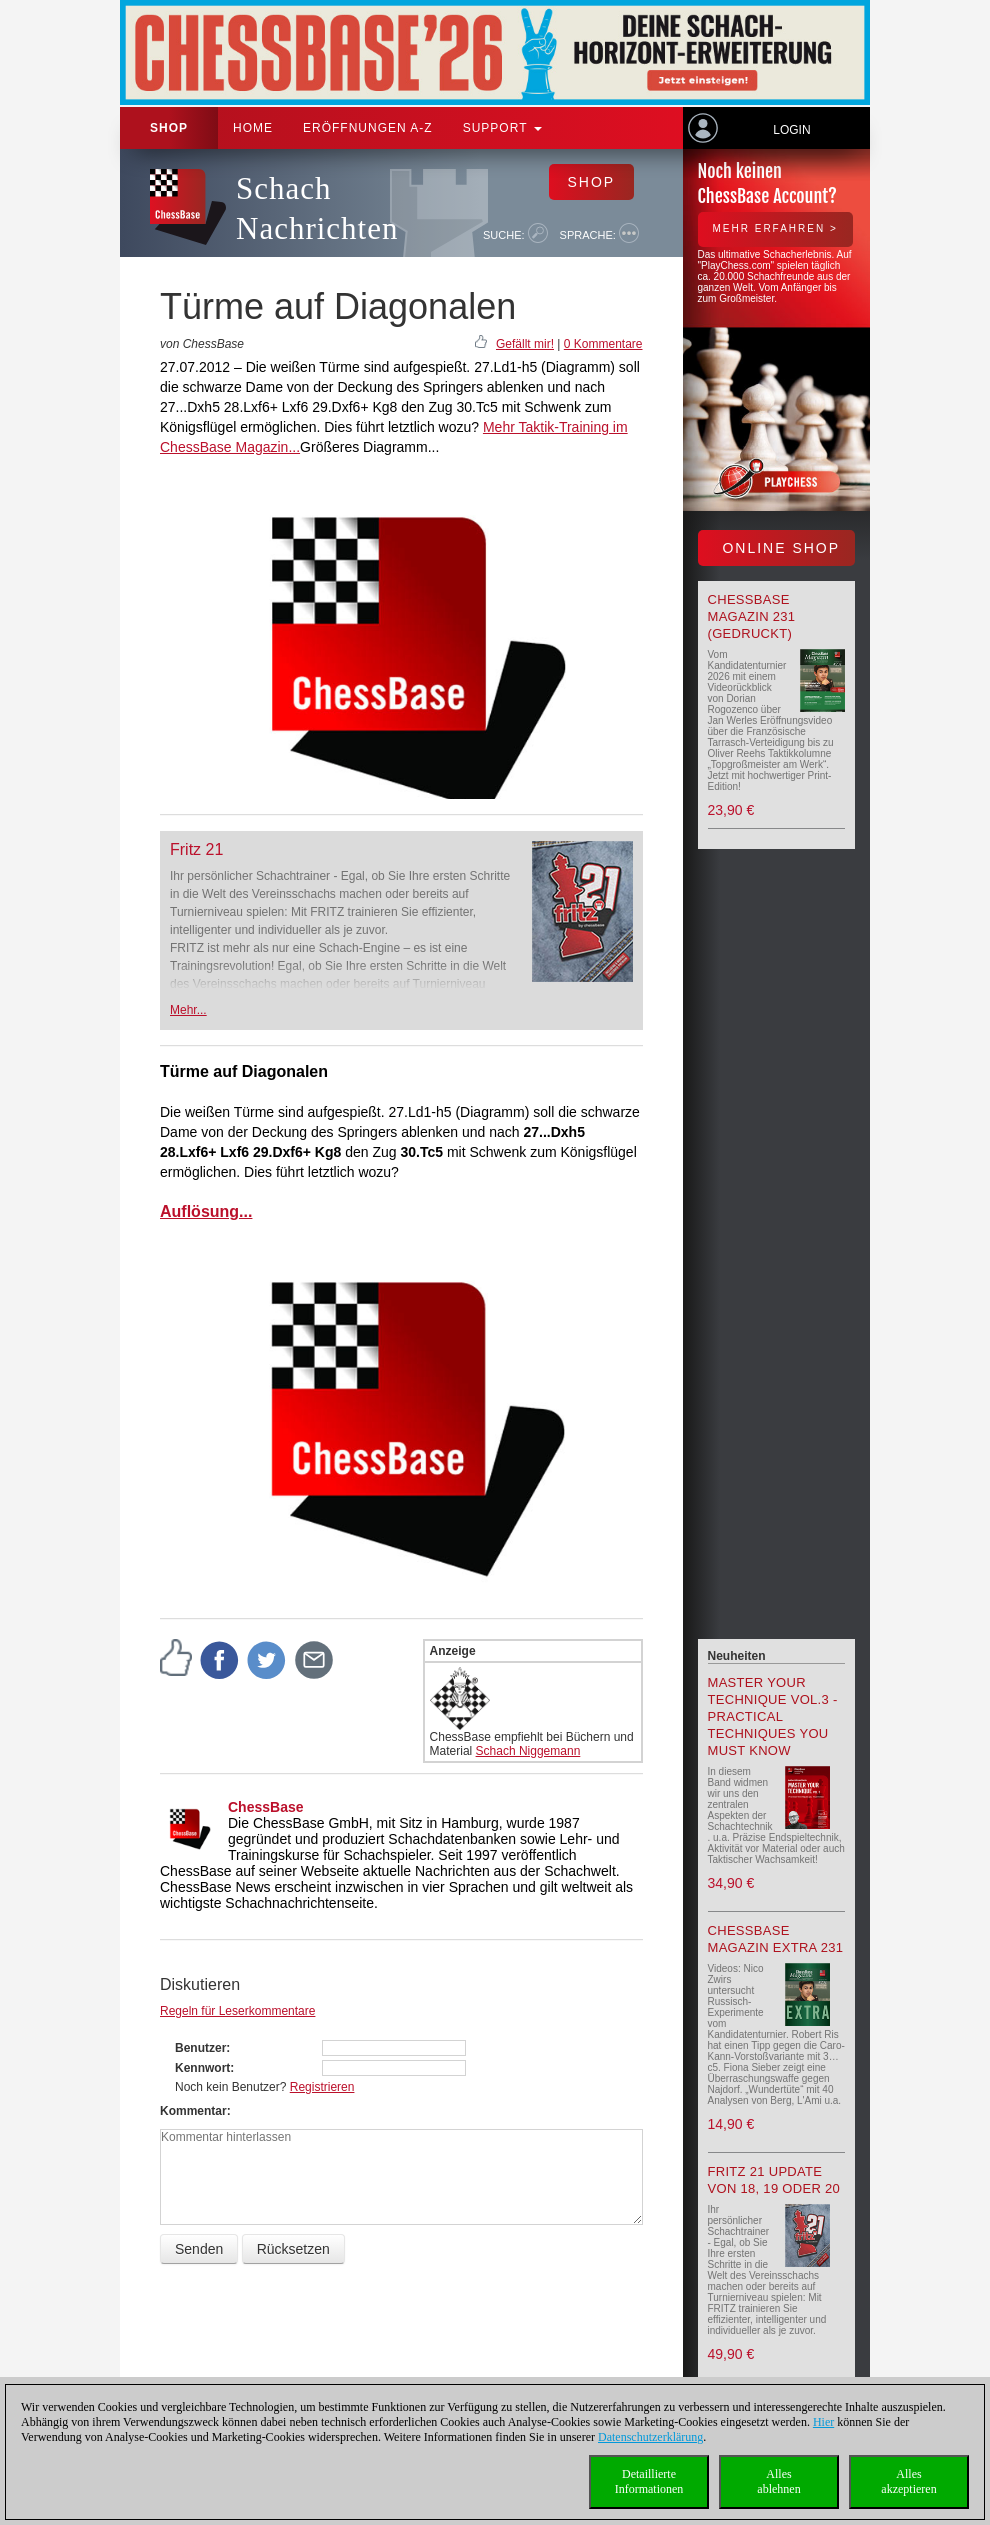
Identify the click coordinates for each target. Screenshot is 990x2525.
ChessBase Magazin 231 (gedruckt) (752, 616)
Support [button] (502, 128)
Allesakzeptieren (908, 2481)
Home (253, 128)
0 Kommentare (603, 344)
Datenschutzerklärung (650, 2437)
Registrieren (322, 2087)
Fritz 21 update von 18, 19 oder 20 (774, 2180)
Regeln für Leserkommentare (237, 2011)
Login (791, 130)
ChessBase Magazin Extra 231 (776, 1939)
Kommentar (193, 2111)
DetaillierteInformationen (649, 2481)
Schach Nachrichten (317, 208)
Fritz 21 (196, 849)
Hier (823, 2422)
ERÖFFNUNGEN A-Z (368, 128)
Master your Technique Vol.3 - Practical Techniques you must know (773, 1716)
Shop (169, 128)
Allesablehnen (778, 2481)
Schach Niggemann (528, 1751)
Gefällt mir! (525, 344)
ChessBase (266, 1807)
